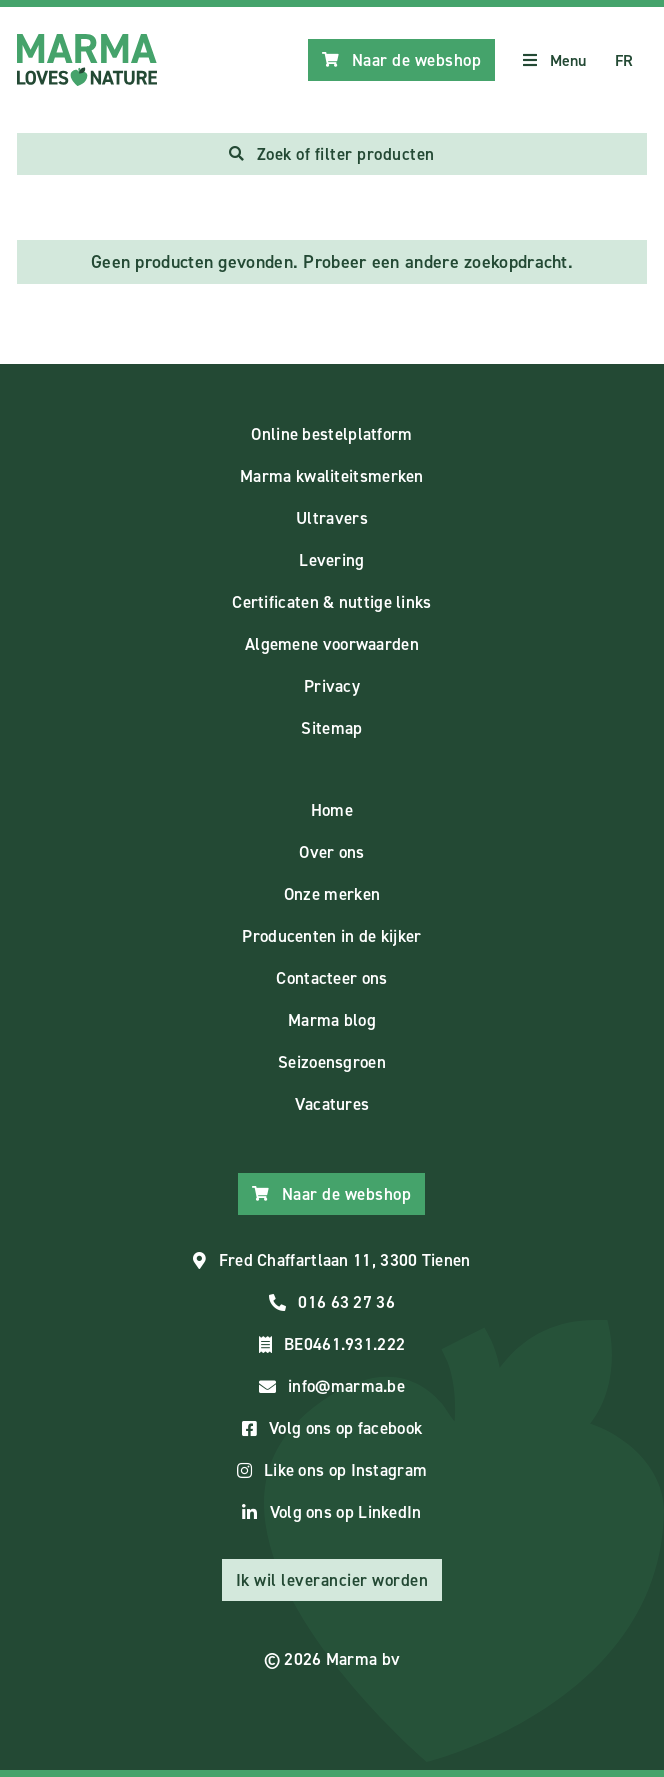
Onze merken (332, 894)
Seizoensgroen (332, 1062)
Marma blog (332, 1020)
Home (332, 810)
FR (624, 60)
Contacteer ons (331, 978)
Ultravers (332, 518)
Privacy (332, 686)
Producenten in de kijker (331, 936)
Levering (331, 560)
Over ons (331, 852)
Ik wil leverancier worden (332, 1580)
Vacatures (332, 1104)
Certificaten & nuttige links (331, 602)
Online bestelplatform (331, 434)
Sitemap (331, 728)
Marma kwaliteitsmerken (332, 476)
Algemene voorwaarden (332, 644)
